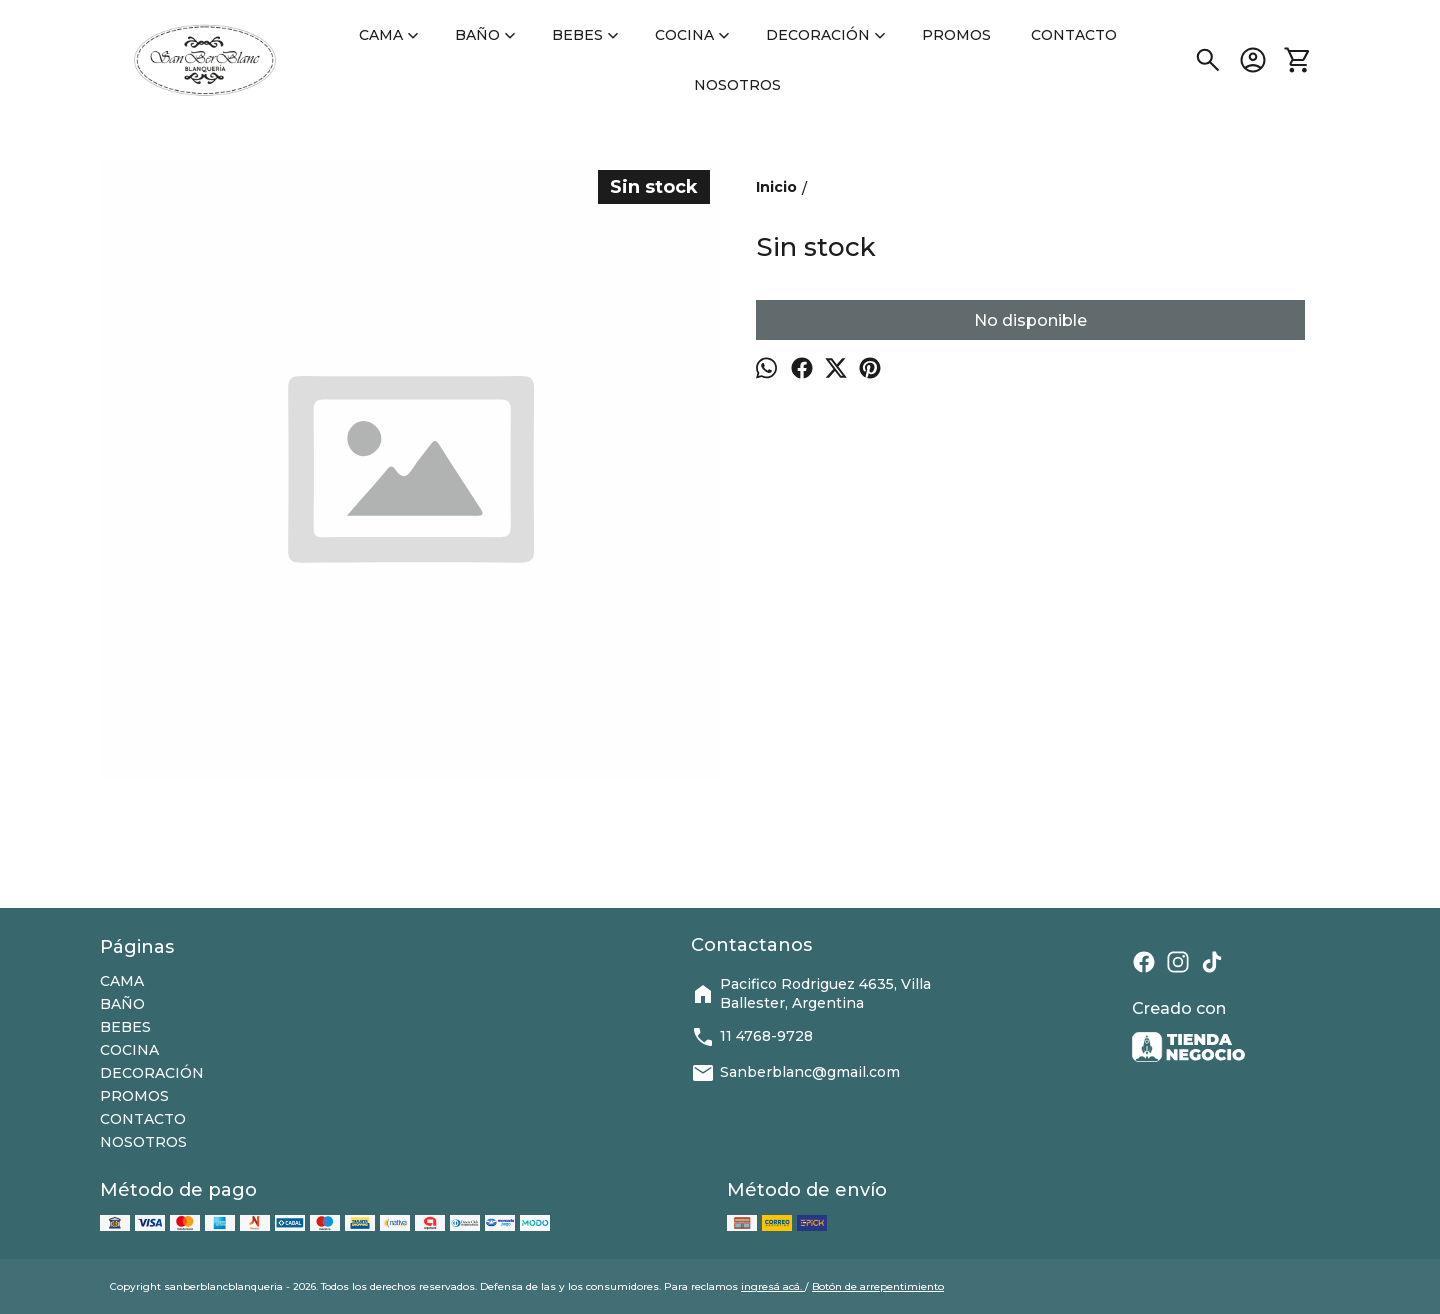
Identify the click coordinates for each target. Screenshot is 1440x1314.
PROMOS (956, 35)
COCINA (694, 35)
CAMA (391, 35)
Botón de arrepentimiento (878, 1286)
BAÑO (487, 35)
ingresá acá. (773, 1286)
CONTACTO (1074, 35)
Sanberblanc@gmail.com (795, 1073)
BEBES (587, 35)
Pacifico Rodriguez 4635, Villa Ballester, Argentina (811, 993)
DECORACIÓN (828, 35)
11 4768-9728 (752, 1037)
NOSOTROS (737, 85)
